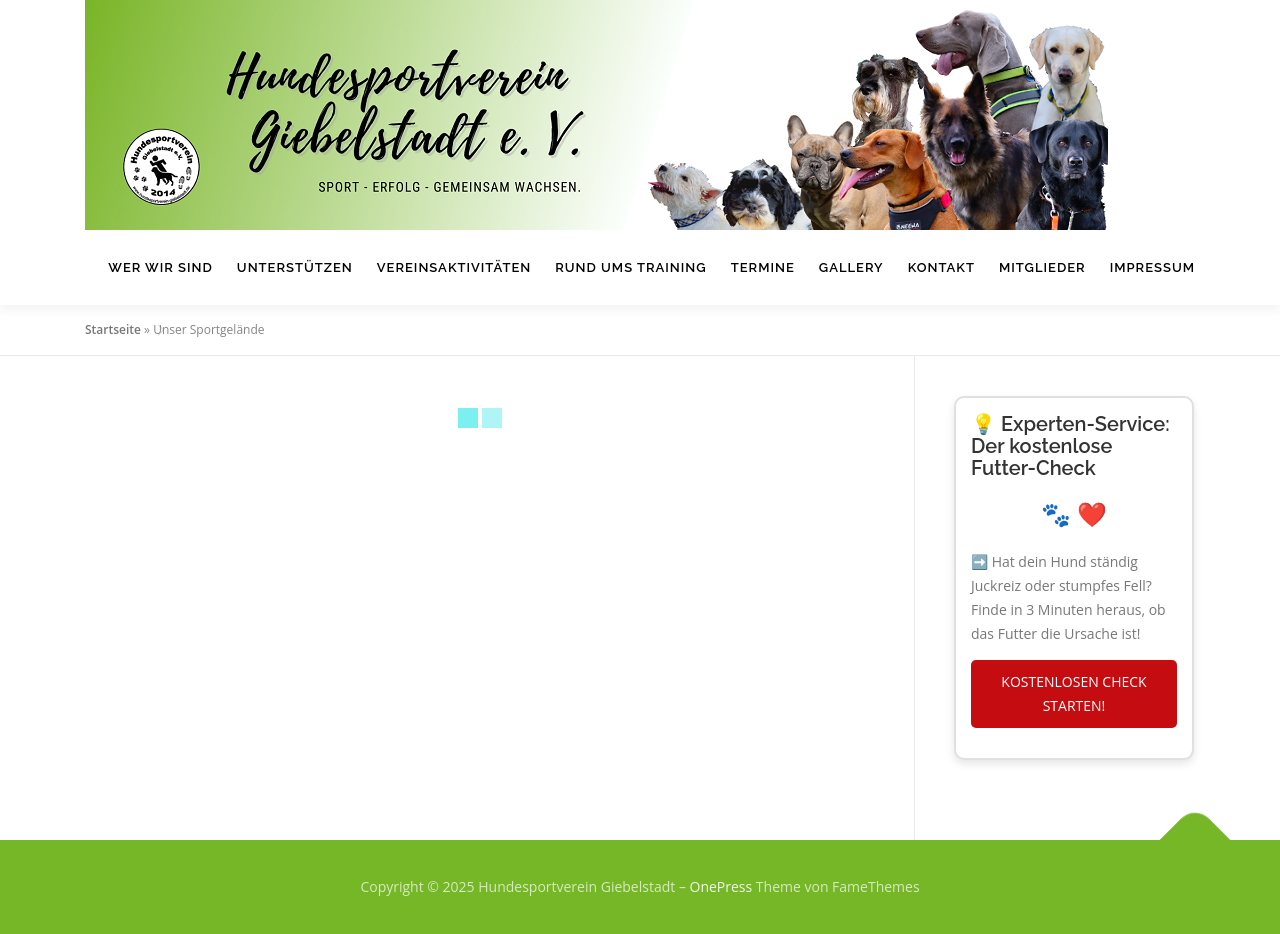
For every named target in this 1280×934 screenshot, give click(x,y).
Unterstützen (295, 267)
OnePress (721, 886)
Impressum (1152, 267)
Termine (763, 267)
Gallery (851, 267)
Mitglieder (1042, 267)
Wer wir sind (160, 267)
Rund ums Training (630, 267)
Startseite (113, 329)
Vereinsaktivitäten (454, 267)
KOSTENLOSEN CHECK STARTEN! (1073, 693)
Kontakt (941, 267)
